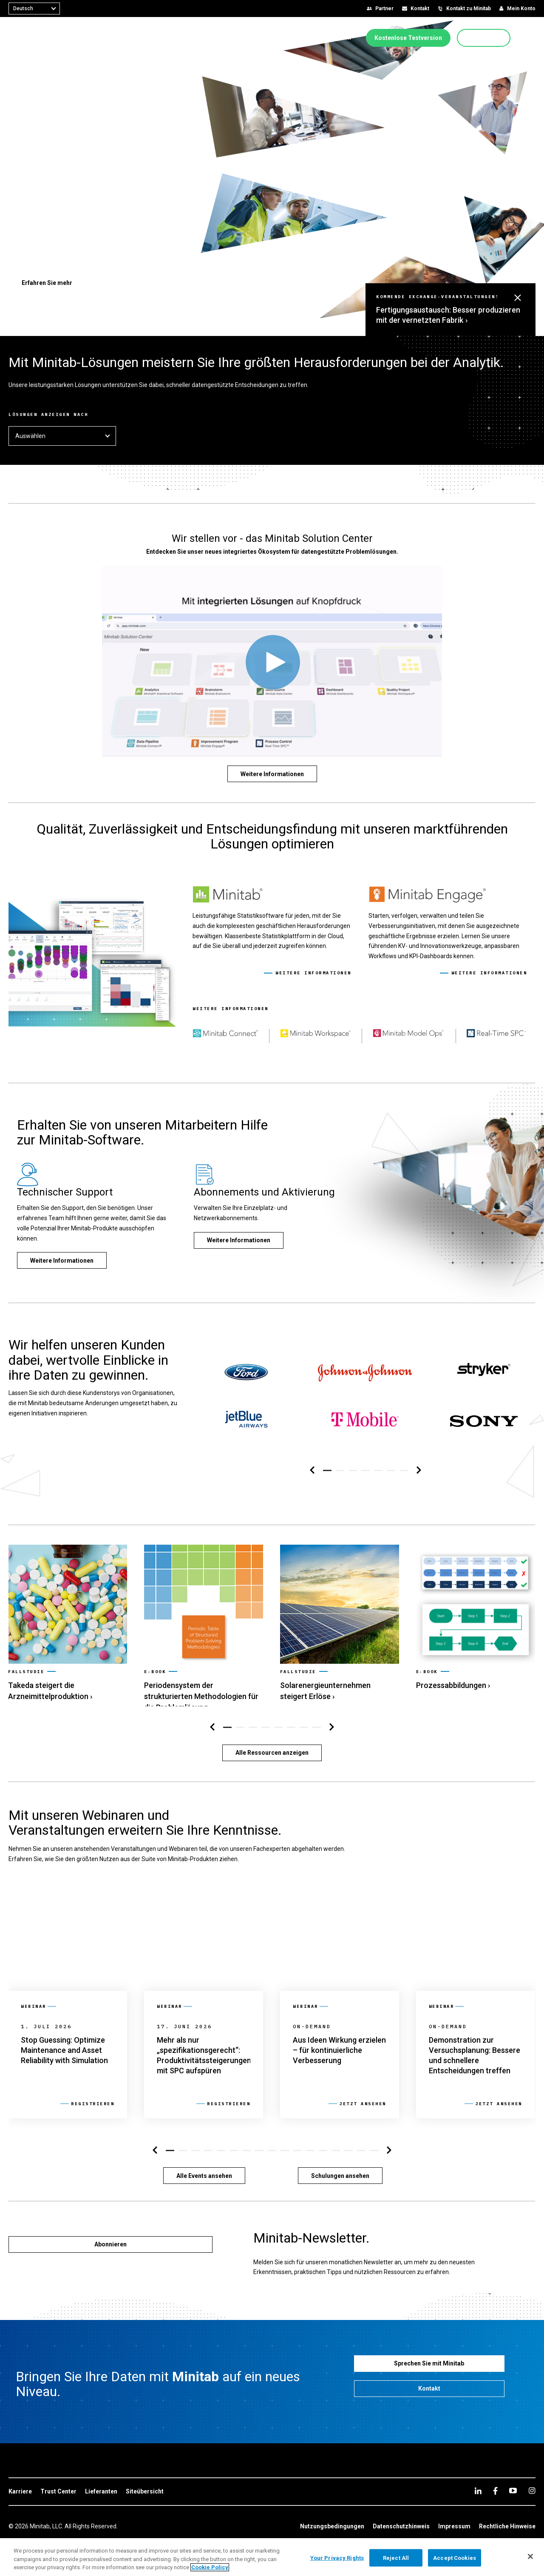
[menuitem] (94, 37)
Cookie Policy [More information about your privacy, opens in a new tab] (209, 2567)
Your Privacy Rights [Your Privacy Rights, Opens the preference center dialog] (337, 2557)
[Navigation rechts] (418, 1464)
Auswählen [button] (62, 436)
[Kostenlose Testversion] (408, 38)
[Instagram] (532, 2485)
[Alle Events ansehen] (204, 2170)
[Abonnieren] (110, 2239)
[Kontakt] (429, 2383)
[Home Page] (35, 38)
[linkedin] (478, 2485)
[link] (67, 1611)
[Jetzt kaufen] (483, 38)
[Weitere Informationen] (272, 774)
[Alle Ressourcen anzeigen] (272, 1747)
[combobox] (34, 8)
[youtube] (513, 2485)
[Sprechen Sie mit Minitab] (429, 2358)
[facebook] (495, 2485)
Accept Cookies (454, 2557)
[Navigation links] (312, 1464)
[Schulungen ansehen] (340, 2170)
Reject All (396, 2557)
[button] (533, 38)
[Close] (530, 2556)
